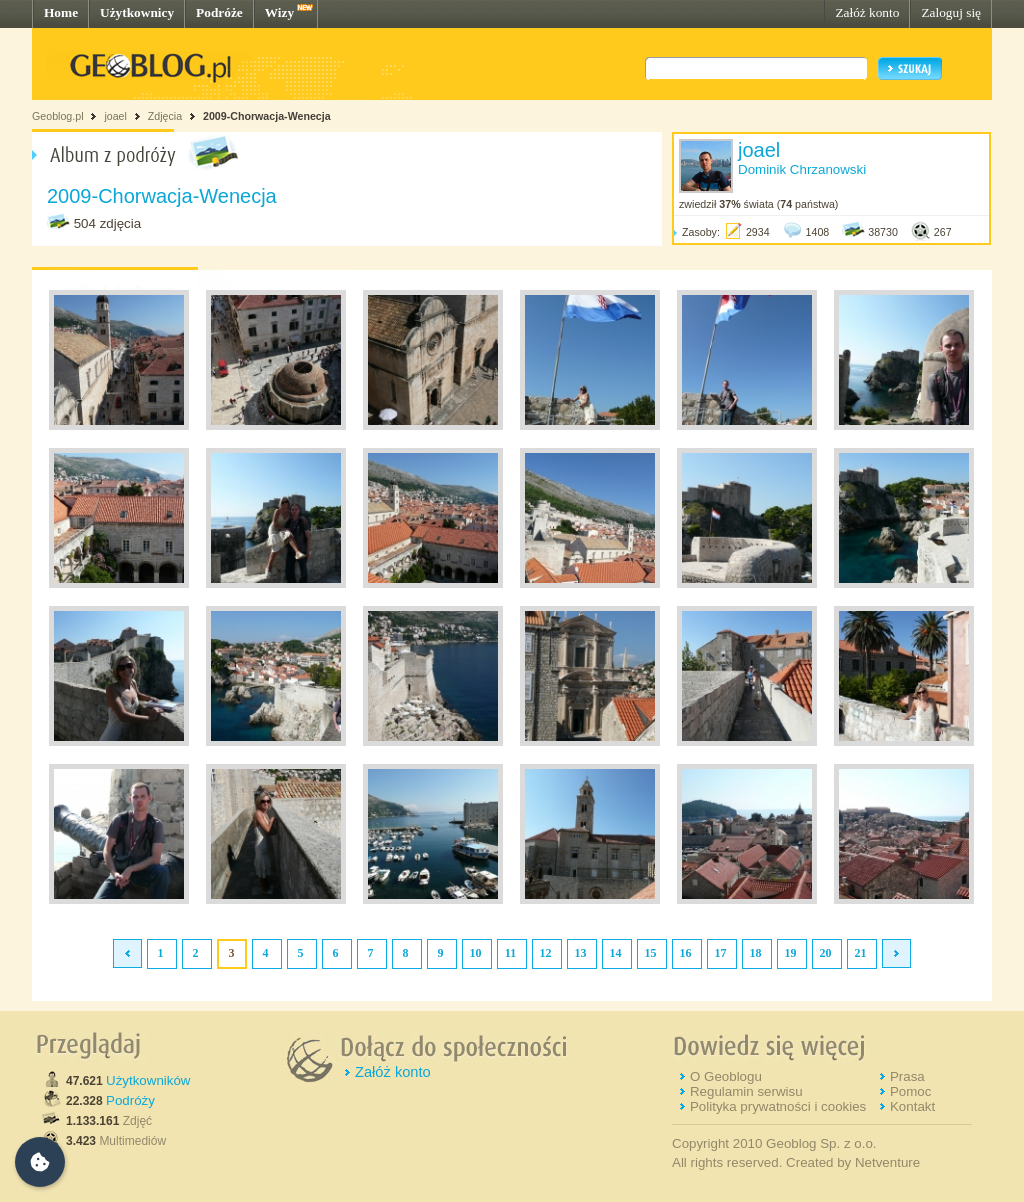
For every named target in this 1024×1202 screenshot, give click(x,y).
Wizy (279, 12)
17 (721, 953)
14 (616, 953)
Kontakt (912, 1106)
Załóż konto (867, 12)
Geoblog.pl (58, 116)
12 (546, 953)
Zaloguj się (951, 12)
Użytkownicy (137, 12)
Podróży (130, 1100)
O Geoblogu (726, 1076)
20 (826, 953)
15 (651, 953)
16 (686, 953)
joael (115, 116)
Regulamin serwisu (746, 1091)
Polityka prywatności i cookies (778, 1106)
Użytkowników (148, 1080)
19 (791, 953)
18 (756, 953)
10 (476, 953)
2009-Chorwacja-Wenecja (267, 116)
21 (861, 953)
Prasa (907, 1076)
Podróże (219, 12)
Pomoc (910, 1091)
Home (61, 12)
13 (581, 953)
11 (510, 953)
